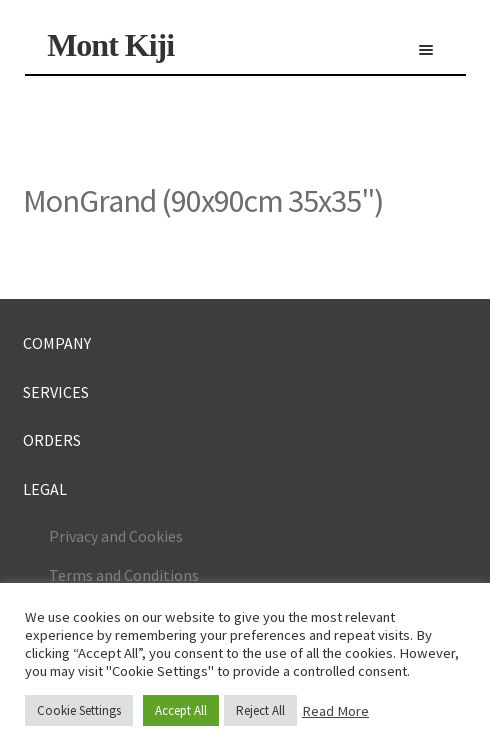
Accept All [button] (181, 710)
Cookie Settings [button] (79, 710)
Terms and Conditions (124, 575)
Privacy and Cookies (116, 536)
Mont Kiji (110, 45)
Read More (335, 711)
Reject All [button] (260, 710)
